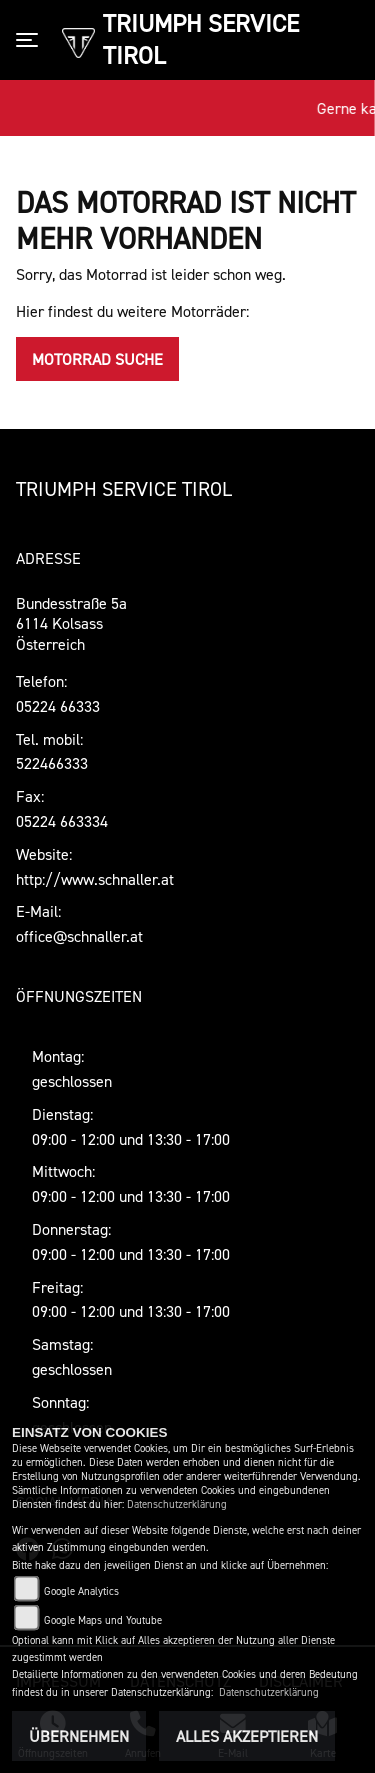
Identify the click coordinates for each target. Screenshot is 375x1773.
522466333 (52, 763)
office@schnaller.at (79, 936)
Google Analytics (81, 1591)
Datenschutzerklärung (177, 1504)
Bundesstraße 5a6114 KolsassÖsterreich (71, 624)
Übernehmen (79, 1736)
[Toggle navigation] (31, 40)
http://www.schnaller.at (95, 879)
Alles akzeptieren (247, 1736)
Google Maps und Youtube (103, 1620)
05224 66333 (58, 706)
